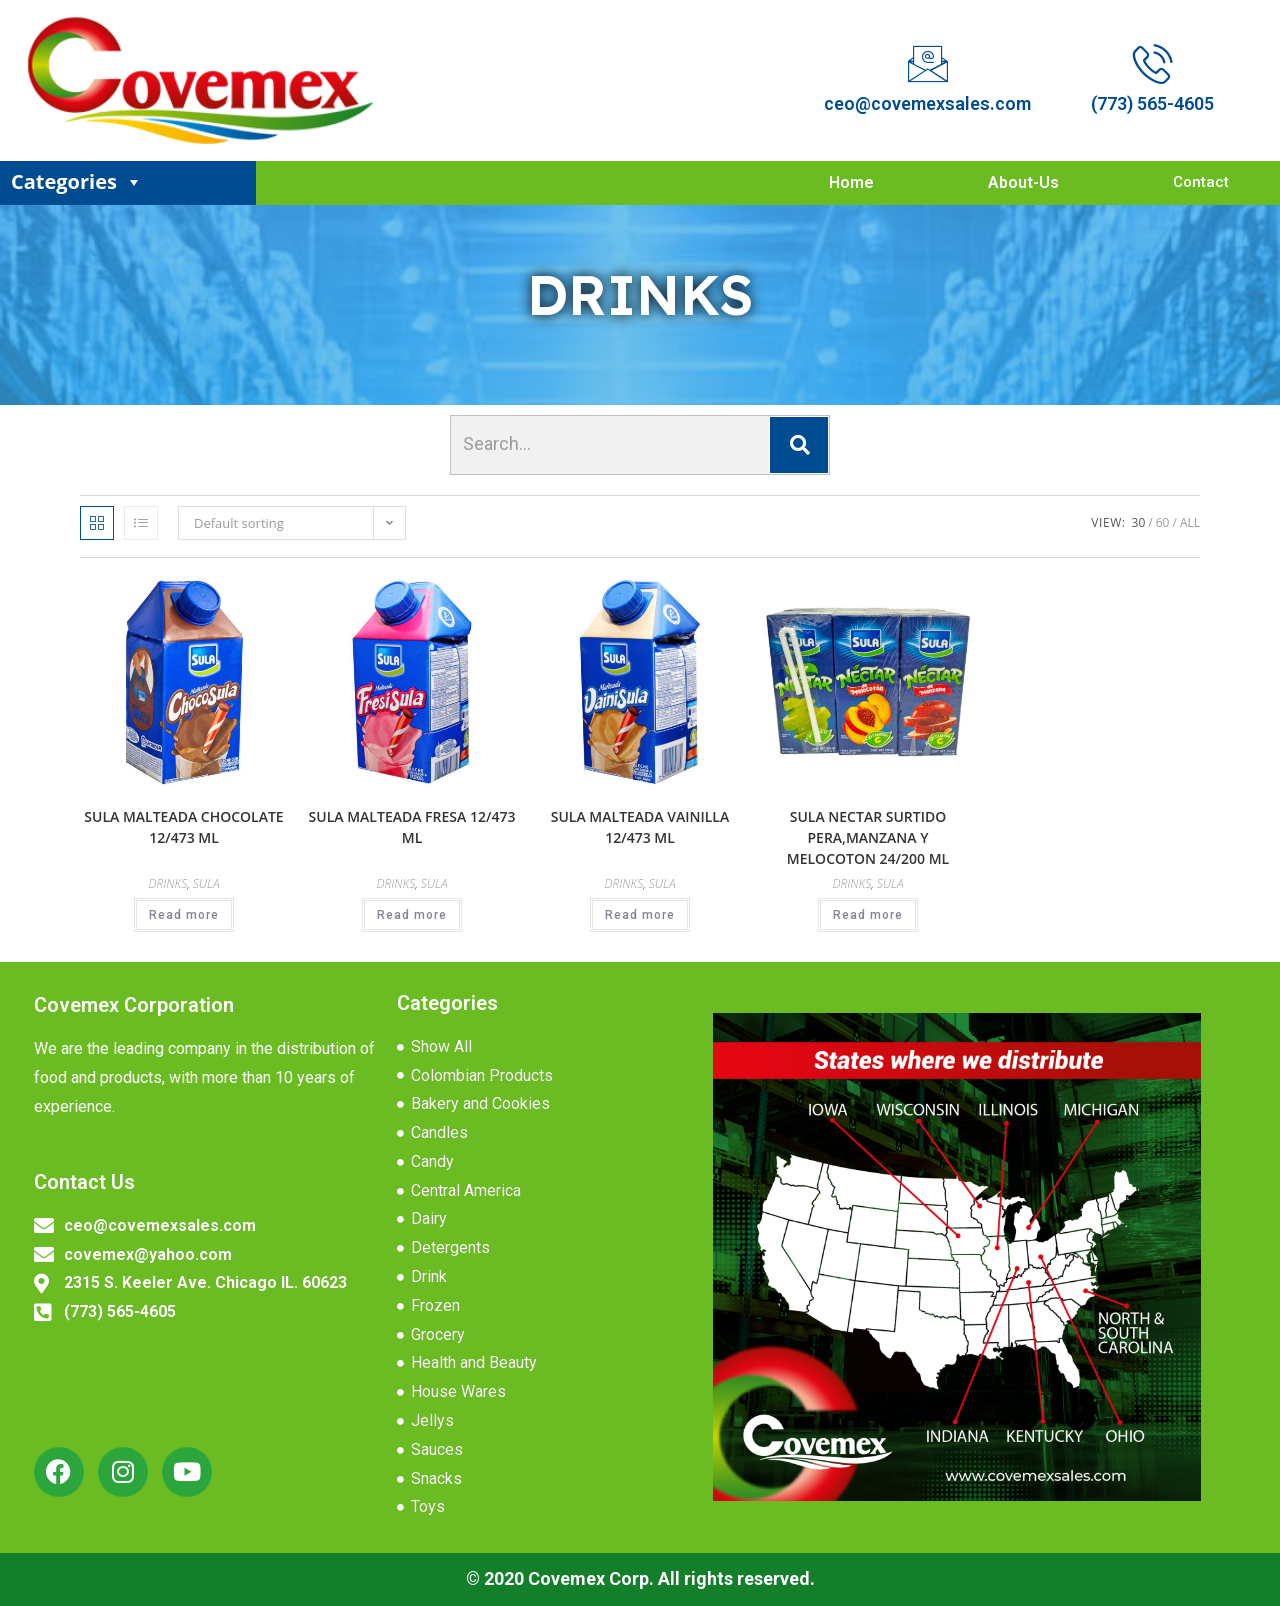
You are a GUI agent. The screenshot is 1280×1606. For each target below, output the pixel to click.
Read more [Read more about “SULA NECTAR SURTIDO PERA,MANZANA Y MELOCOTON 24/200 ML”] (868, 915)
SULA (206, 883)
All (1190, 522)
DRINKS (167, 883)
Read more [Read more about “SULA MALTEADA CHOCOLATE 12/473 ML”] (184, 915)
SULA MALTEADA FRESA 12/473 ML (412, 827)
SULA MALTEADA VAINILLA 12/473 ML (640, 827)
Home (851, 182)
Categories (77, 182)
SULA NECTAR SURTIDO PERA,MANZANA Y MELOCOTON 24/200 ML (868, 837)
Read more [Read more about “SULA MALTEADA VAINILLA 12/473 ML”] (640, 915)
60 (1163, 522)
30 (1139, 522)
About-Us (1023, 182)
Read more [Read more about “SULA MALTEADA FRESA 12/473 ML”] (412, 915)
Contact (1201, 182)
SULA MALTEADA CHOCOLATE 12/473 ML (183, 827)
